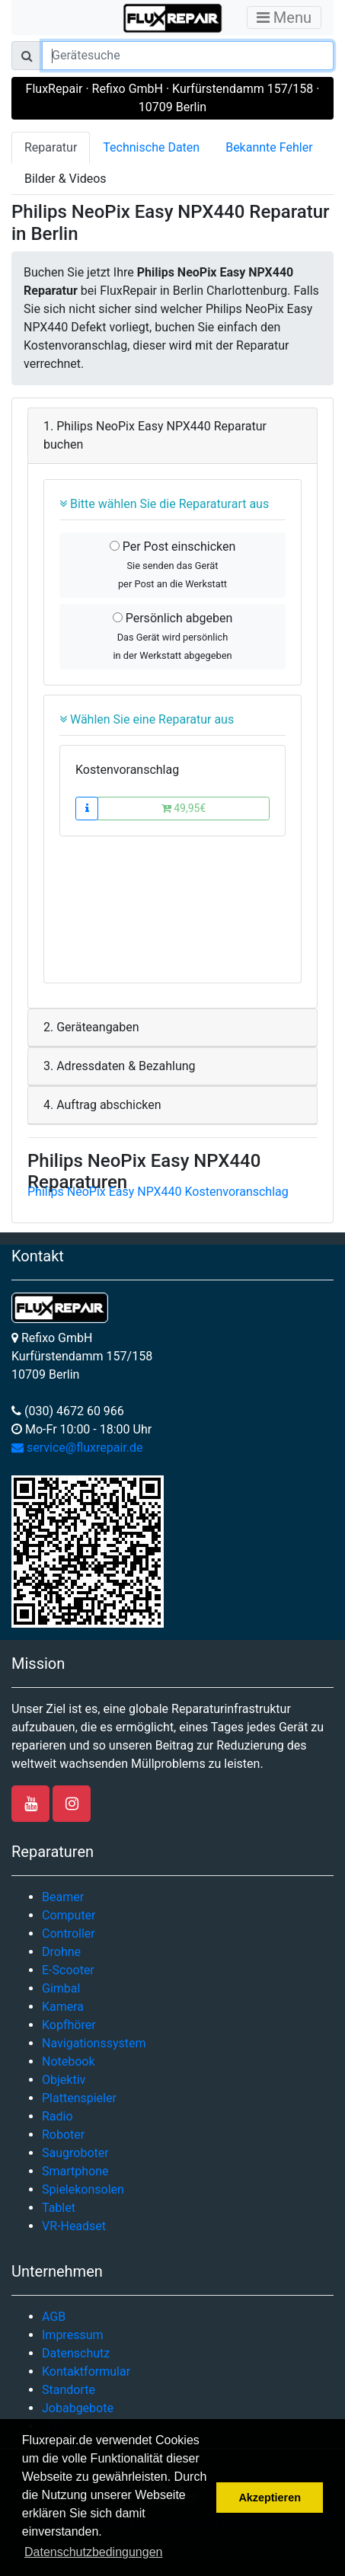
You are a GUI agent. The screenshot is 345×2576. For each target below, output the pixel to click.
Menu (284, 17)
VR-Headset (74, 2226)
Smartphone (75, 2171)
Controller (68, 1933)
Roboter (63, 2134)
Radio (57, 2116)
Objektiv (63, 2080)
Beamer (63, 1897)
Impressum (73, 2335)
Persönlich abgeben (172, 636)
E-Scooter (68, 1970)
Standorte (68, 2390)
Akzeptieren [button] (269, 2497)
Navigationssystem (94, 2043)
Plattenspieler (79, 2098)
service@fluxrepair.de (77, 1447)
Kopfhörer (69, 2025)
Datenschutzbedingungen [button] (93, 2552)
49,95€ (183, 808)
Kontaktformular (86, 2371)
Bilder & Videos (65, 178)
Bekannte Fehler (268, 147)
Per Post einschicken (173, 564)
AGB (53, 2316)
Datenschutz (76, 2353)
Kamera (63, 2006)
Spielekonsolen (83, 2189)
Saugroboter (75, 2153)
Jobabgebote (77, 2408)
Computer (69, 1915)
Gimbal (61, 1988)
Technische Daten (151, 147)
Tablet (58, 2207)
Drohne (61, 1952)
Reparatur (50, 147)
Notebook (68, 2061)
